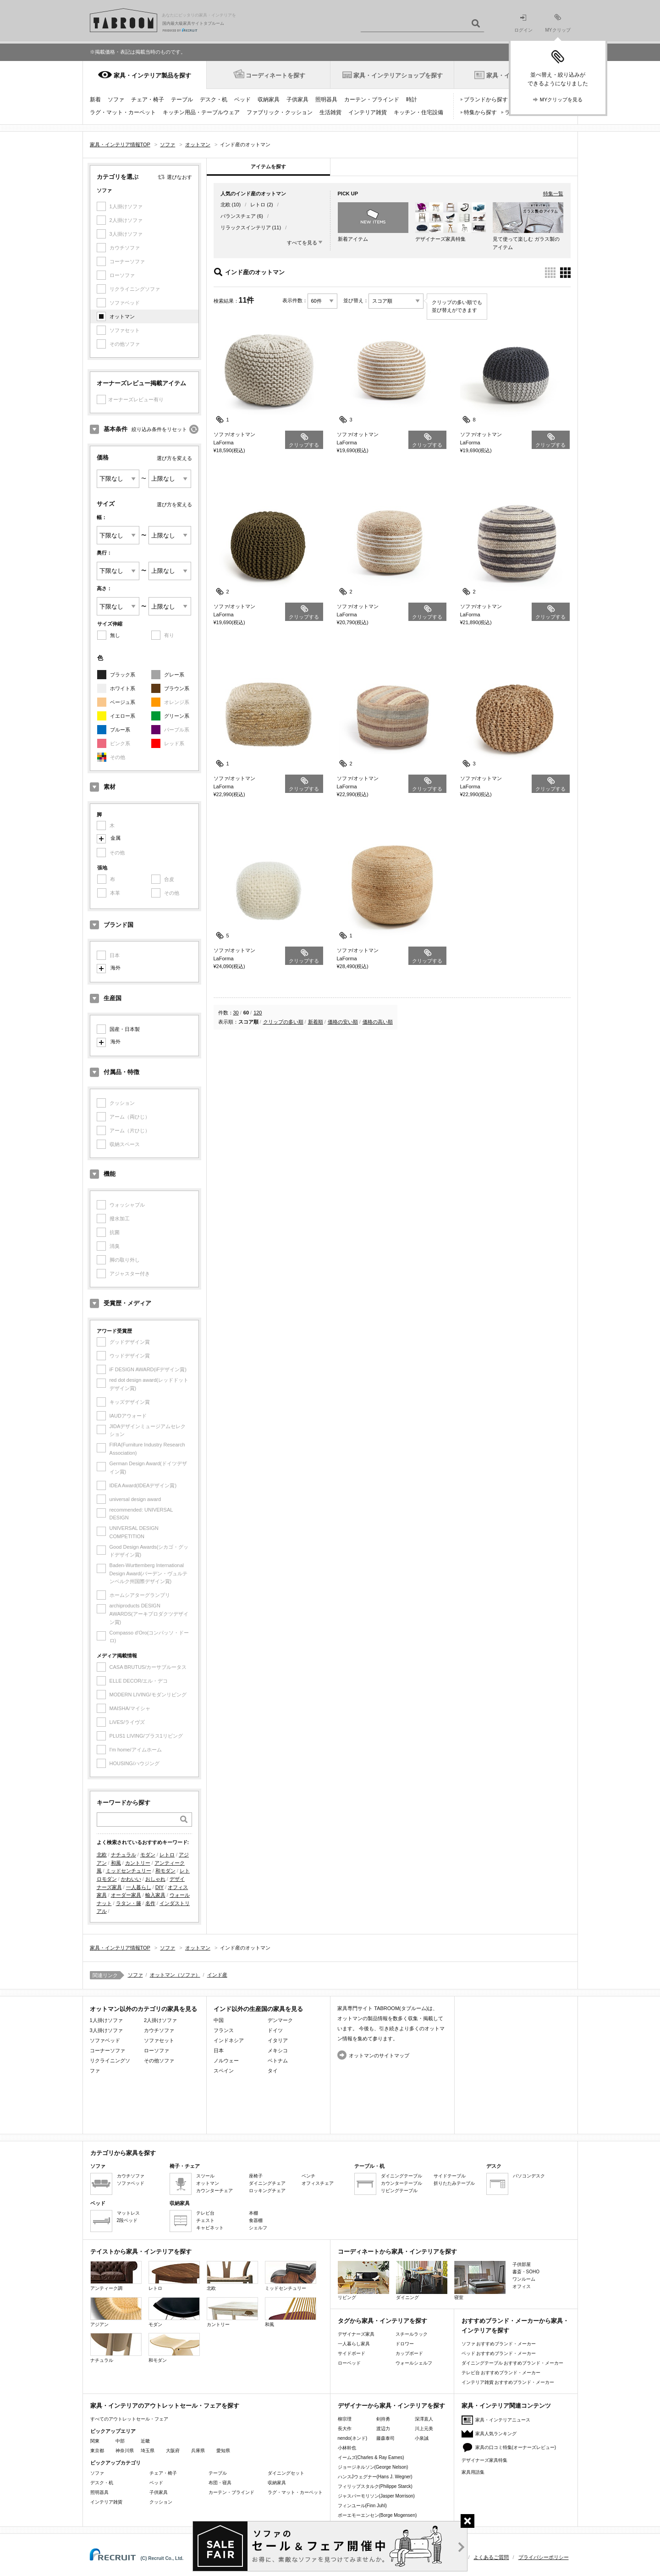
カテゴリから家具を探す (123, 2152)
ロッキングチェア (267, 2190)
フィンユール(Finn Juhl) (362, 2505)
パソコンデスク (529, 2175)
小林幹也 (347, 2447)
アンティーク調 (116, 2276)
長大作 (345, 2428)
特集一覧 (553, 193)
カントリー (137, 1863)
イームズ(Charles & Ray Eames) (371, 2457)
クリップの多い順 (283, 1022)
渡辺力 (383, 2428)
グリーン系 (176, 716)
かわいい (131, 1879)
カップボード (409, 2353)
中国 (219, 2020)
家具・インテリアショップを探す (398, 75)
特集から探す (480, 112)
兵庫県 (198, 2450)
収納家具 (269, 99)
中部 (120, 2440)
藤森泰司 (385, 2438)
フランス (224, 2030)
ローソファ (156, 2050)
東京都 (97, 2450)
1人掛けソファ (106, 2020)
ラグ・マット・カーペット (123, 112)
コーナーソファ (107, 2050)
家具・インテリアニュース (502, 2419)
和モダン (165, 1870)
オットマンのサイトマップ (379, 2055)
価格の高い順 (378, 1022)
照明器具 (326, 99)
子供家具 (297, 99)
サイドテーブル (450, 2175)
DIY (159, 1887)
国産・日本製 (125, 1029)
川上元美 (424, 2428)
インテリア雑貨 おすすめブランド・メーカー (508, 2382)
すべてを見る (302, 242)
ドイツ (275, 2030)
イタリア (278, 2040)
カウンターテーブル (401, 2183)
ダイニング (421, 2280)
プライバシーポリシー (543, 2557)
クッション (160, 2501)
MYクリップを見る (561, 99)
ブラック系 (122, 674)
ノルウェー (226, 2060)
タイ (273, 2070)
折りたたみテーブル (454, 2183)
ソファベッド (105, 2040)
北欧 (102, 1854)
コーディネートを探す (275, 75)
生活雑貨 (330, 112)
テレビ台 (205, 2213)
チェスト (205, 2220)
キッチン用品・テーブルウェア (201, 112)
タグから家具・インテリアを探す (382, 2320)
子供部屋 (521, 2264)
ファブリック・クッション (280, 112)
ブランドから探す (486, 99)
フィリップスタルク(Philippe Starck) (375, 2486)
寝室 (480, 2280)
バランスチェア (238, 216)
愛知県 (223, 2450)
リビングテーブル (399, 2190)
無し (115, 635)
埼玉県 (147, 2450)
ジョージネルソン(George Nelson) (373, 2467)
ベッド (242, 99)
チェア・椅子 (147, 99)
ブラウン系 (176, 688)
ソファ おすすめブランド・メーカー (499, 2343)
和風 (116, 1863)
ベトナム (278, 2060)
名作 (150, 1903)
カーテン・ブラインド (371, 99)
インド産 (217, 1975)
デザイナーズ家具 (356, 2334)
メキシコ (278, 2050)
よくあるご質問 (491, 2557)
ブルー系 (120, 729)
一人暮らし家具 (354, 2343)
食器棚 (256, 2220)
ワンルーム (523, 2279)
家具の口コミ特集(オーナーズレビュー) (515, 2447)
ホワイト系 (122, 688)
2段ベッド (127, 2220)
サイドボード (351, 2353)
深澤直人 (424, 2418)
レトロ (167, 1854)
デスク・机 (213, 99)
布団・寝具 (220, 2482)
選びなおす (179, 177)
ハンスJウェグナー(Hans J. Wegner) (375, 2476)
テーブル (182, 99)
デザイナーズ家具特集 (484, 2460)
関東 (94, 2440)
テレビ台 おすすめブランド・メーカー (501, 2372)
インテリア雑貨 (367, 112)
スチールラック (412, 2334)
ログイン (523, 24)
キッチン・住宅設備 (418, 112)
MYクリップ (558, 23)
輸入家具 (155, 1895)
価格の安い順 (343, 1022)
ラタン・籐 (128, 1903)
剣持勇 (383, 2418)
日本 (219, 2050)
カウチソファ (159, 2030)
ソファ (116, 99)
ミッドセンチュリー (128, 1870)
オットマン (122, 316)
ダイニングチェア (267, 2183)
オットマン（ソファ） (175, 1975)
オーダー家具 (126, 1895)
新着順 (315, 1022)
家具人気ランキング (496, 2433)
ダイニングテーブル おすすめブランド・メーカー (513, 2362)
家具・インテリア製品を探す (152, 75)
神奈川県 (125, 2450)
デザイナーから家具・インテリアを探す (391, 2405)
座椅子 (256, 2175)
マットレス (128, 2213)
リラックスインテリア (245, 227)
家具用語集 (473, 2472)
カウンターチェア (214, 2190)
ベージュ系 (122, 702)
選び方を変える (174, 458)
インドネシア (229, 2040)
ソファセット (159, 2040)
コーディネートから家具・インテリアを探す (397, 2251)
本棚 (253, 2213)
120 (257, 1012)
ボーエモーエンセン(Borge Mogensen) (377, 2515)
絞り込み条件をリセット (159, 429)
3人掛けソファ (106, 2030)
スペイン (224, 2070)
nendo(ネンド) (352, 2438)
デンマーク (280, 2020)
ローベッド (349, 2362)
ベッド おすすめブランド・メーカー (499, 2353)
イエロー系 (122, 716)
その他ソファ (159, 2060)
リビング (363, 2280)
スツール (205, 2175)
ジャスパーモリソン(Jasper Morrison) (376, 2495)
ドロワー (405, 2343)
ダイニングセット (286, 2473)
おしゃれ (155, 1879)
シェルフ (258, 2227)
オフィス (521, 2286)
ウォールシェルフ (414, 2362)
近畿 (145, 2440)
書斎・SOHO (525, 2271)
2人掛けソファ (160, 2020)
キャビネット (210, 2227)
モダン (147, 1854)
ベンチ (308, 2175)
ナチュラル (123, 1854)
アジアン (116, 2312)
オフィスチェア (318, 2183)
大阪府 (173, 2450)
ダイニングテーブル (401, 2175)
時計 (411, 99)
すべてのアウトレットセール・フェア (129, 2418)
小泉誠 (422, 2438)
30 (236, 1012)
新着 (95, 99)
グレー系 (174, 674)
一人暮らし (138, 1887)
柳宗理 (345, 2418)
